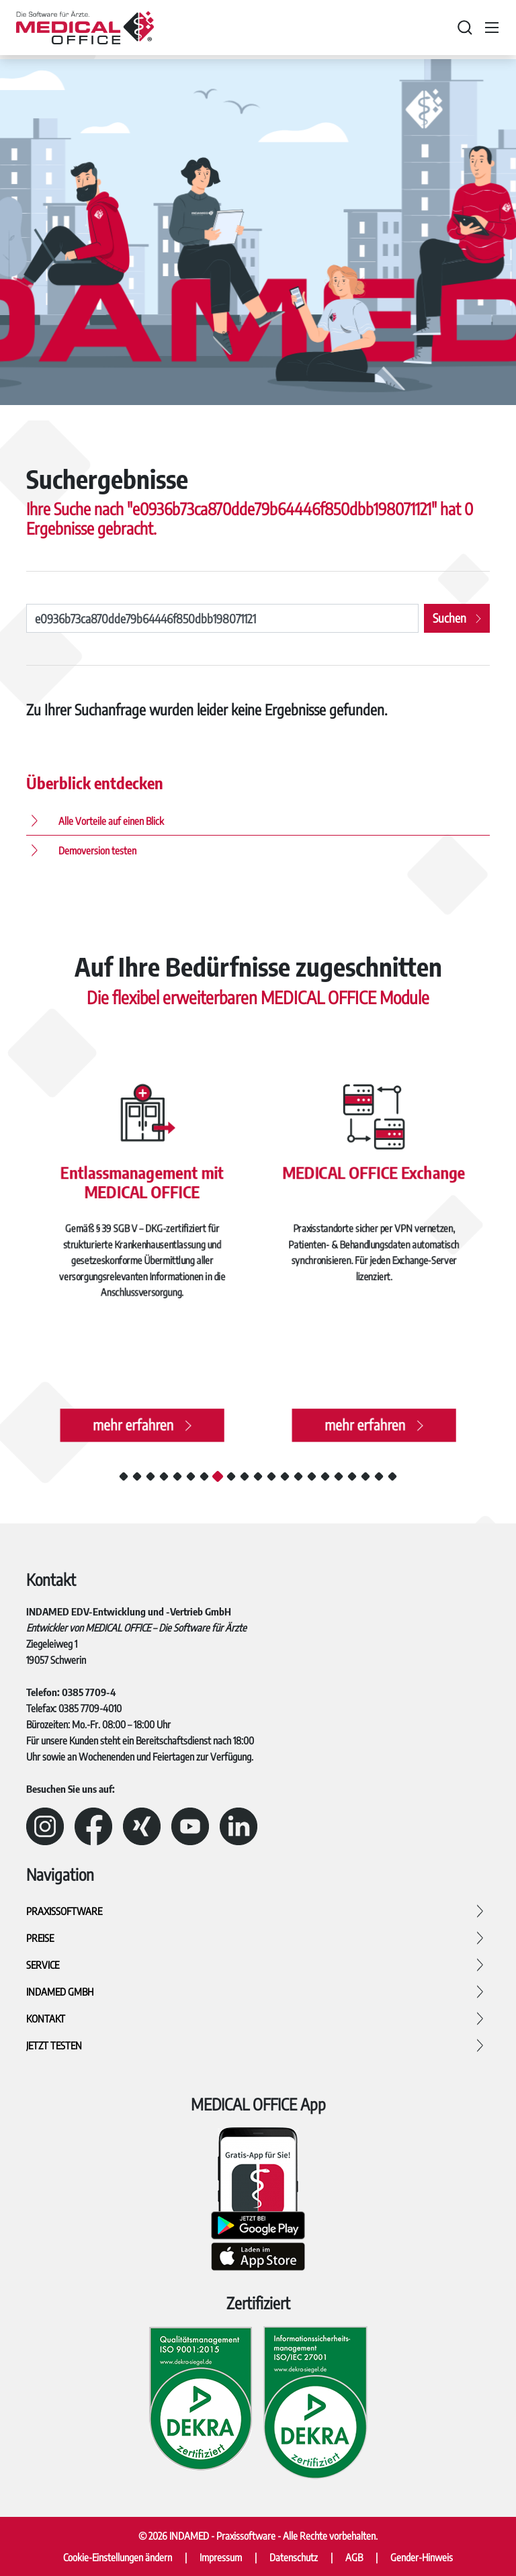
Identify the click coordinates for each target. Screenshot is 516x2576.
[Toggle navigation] (492, 27)
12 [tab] (271, 1476)
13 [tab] (285, 1476)
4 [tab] (164, 1476)
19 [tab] (365, 1476)
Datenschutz (293, 2557)
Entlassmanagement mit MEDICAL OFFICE (141, 1185)
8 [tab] (218, 1476)
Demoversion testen (97, 850)
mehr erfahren (134, 1419)
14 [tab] (298, 1476)
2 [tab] (137, 1476)
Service (42, 1965)
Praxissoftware (64, 1911)
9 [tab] (231, 1476)
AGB (354, 2557)
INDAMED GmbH (59, 1992)
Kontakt (45, 2018)
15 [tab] (311, 1476)
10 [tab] (244, 1476)
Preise (40, 1938)
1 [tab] (123, 1476)
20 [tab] (379, 1476)
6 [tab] (191, 1476)
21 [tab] (392, 1476)
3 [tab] (150, 1476)
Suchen (449, 617)
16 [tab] (325, 1476)
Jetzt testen (54, 2045)
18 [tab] (352, 1476)
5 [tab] (177, 1476)
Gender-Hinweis (421, 2557)
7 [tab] (204, 1476)
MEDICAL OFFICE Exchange (374, 1176)
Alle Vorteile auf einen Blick (111, 821)
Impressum (221, 2557)
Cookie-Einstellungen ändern (117, 2557)
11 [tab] (258, 1476)
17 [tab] (338, 1476)
